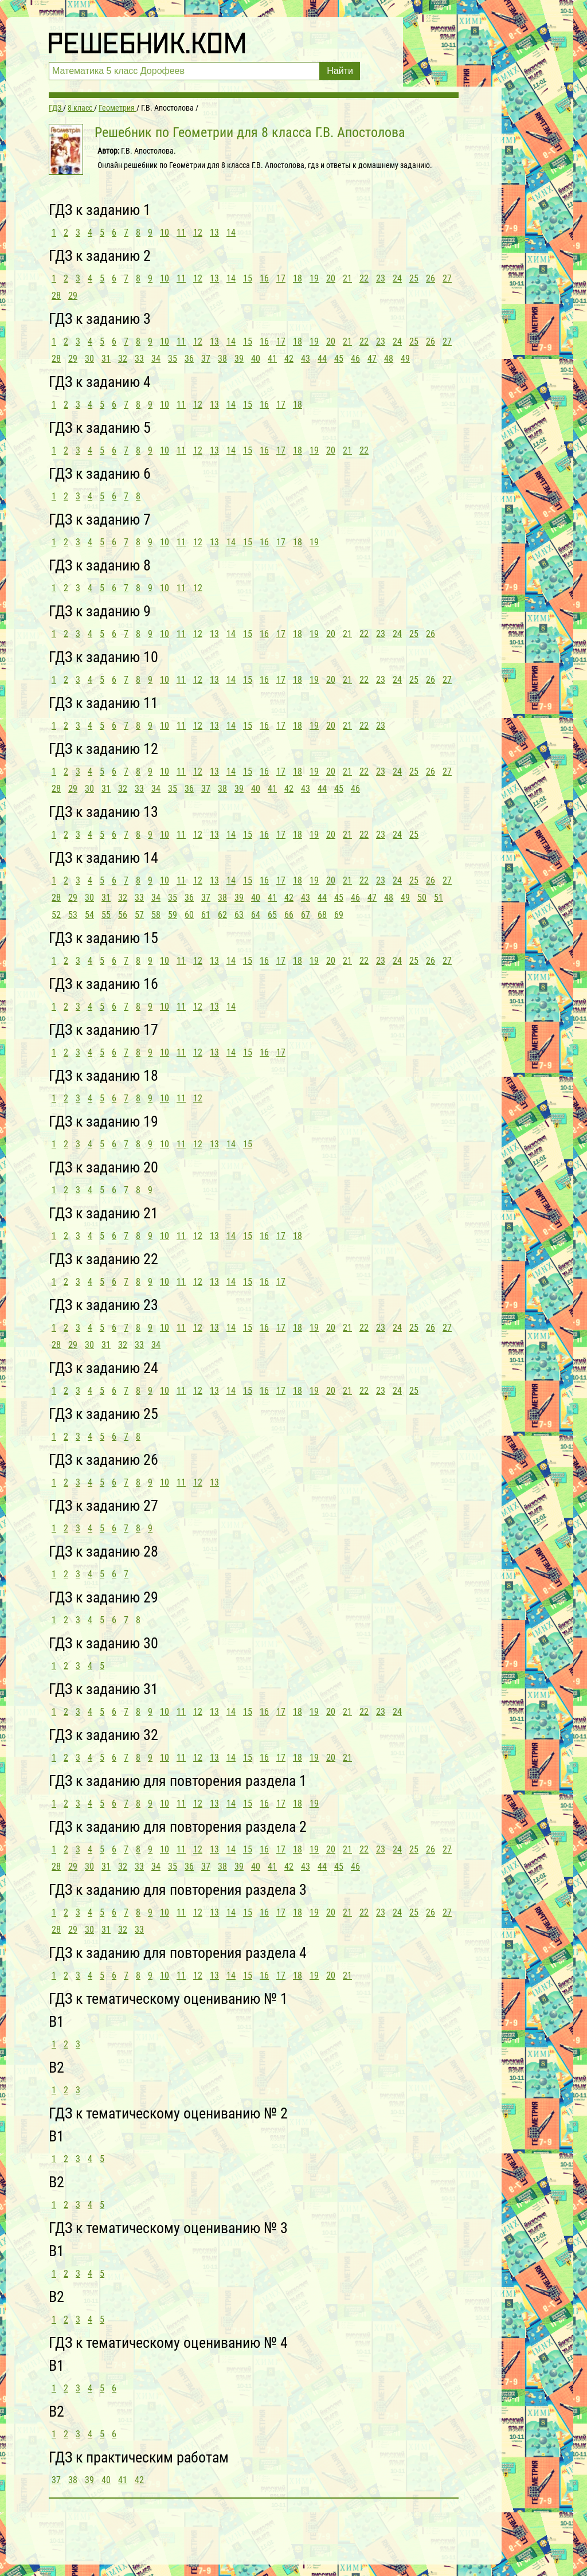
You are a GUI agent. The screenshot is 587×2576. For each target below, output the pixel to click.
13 (214, 232)
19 (314, 278)
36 (189, 358)
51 (438, 897)
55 (106, 914)
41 (272, 358)
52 (56, 914)
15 (247, 278)
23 (380, 278)
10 (164, 232)
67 (305, 914)
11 (181, 232)
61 (205, 914)
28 (56, 295)
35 (172, 358)
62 (222, 914)
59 (172, 914)
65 (272, 914)
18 (297, 278)
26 (430, 278)
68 (322, 914)
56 (122, 914)
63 (239, 914)
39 (239, 358)
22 (364, 278)
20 (330, 278)
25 (413, 278)
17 (280, 278)
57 (139, 914)
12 (197, 232)
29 (72, 295)
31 (106, 358)
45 (338, 358)
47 (372, 358)
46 (355, 358)
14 (231, 232)
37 (205, 358)
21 (347, 278)
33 (139, 358)
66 (289, 914)
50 (421, 897)
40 (255, 358)
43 (305, 358)
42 (289, 358)
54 (89, 914)
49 (405, 358)
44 (322, 358)
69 (338, 914)
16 (264, 278)
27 (447, 278)
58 (156, 914)
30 (89, 358)
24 (397, 278)
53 (72, 914)
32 (122, 358)
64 (255, 914)
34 (156, 358)
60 (189, 914)
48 (388, 358)
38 (222, 358)
